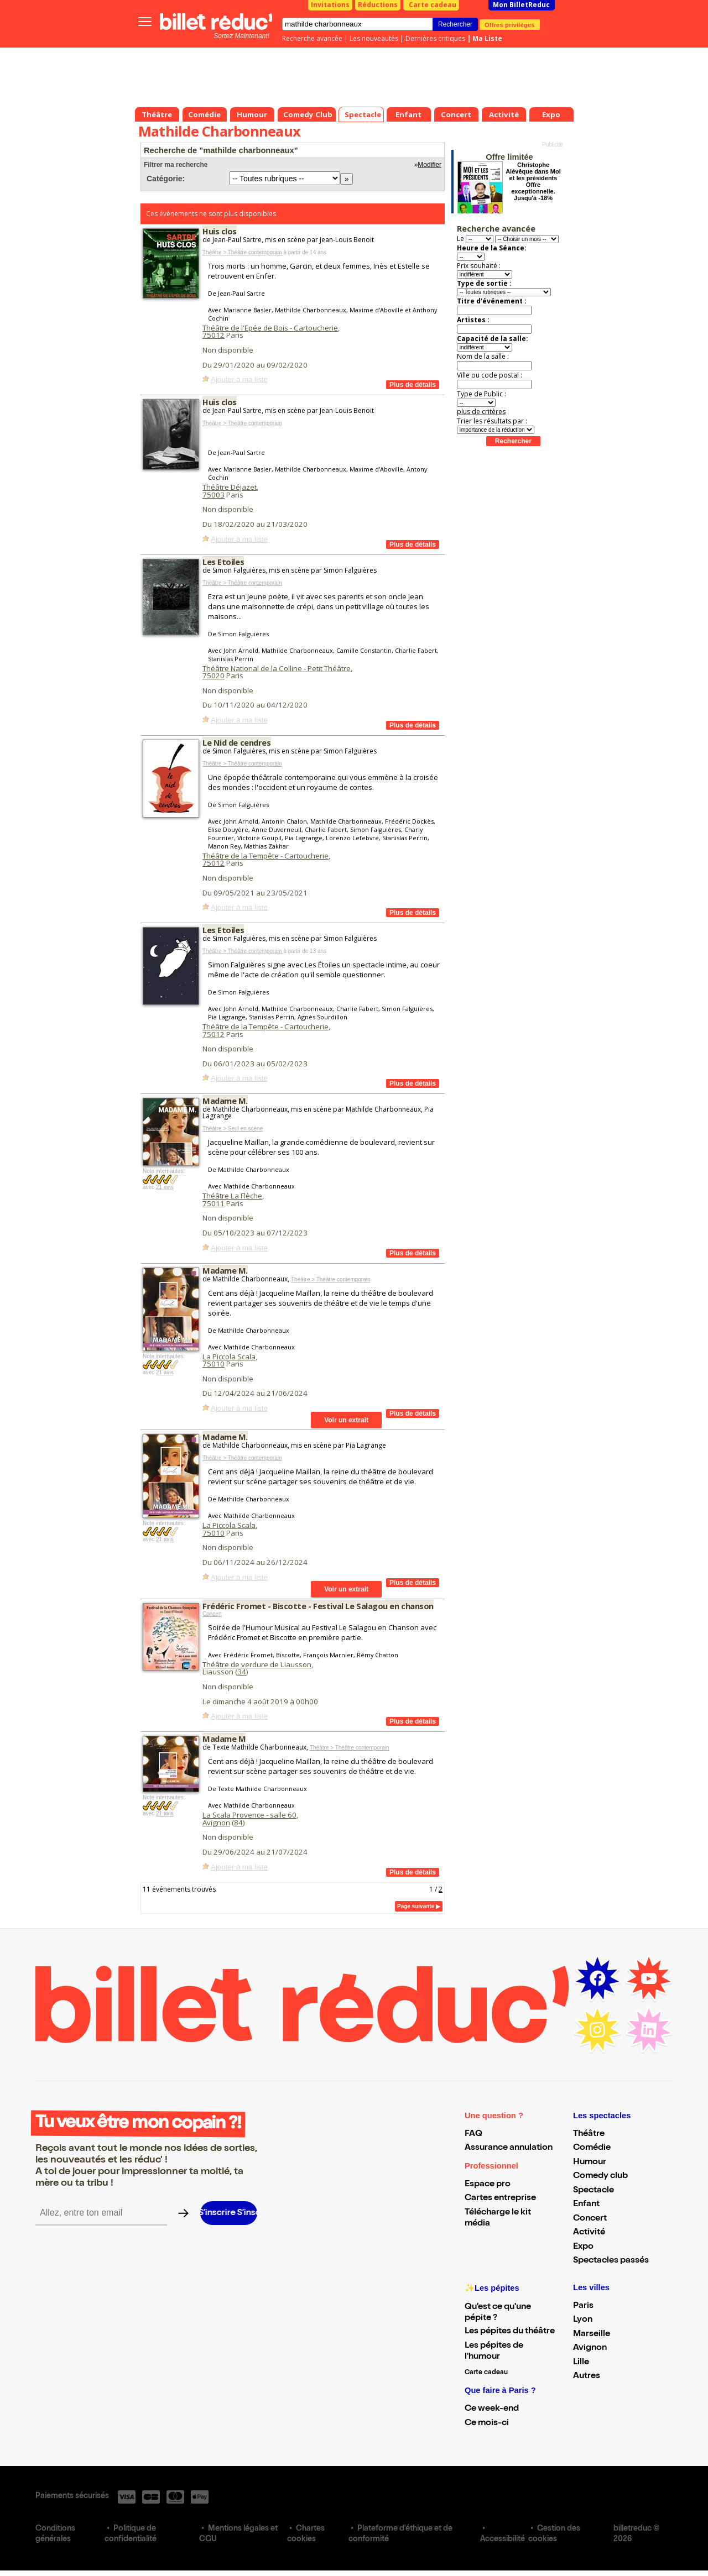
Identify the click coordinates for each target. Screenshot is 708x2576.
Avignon (216, 1823)
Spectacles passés (611, 2260)
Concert (212, 1614)
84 (238, 1823)
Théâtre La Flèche (232, 1196)
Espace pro (488, 2184)
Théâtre (589, 2134)
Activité (589, 2232)
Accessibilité (502, 2539)
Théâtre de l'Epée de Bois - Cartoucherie (270, 328)
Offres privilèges (510, 24)
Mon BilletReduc (521, 4)
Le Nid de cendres (236, 742)
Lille (581, 2362)
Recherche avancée (312, 38)
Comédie (592, 2148)
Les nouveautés (374, 38)
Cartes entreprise (500, 2198)
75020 (213, 675)
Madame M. (225, 1100)
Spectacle (593, 2190)
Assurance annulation (509, 2148)
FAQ (473, 2134)
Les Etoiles (223, 561)
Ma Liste (487, 38)
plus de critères (481, 411)
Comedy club (600, 2176)
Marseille (591, 2334)
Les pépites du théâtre (510, 2331)
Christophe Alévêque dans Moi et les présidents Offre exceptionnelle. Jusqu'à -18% (533, 181)
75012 (213, 335)
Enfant (586, 2204)
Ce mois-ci (487, 2423)
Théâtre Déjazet (229, 487)
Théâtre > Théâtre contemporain (242, 252)
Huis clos (219, 231)
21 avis (165, 1187)
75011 (213, 1203)
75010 (213, 1364)
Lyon (582, 2320)
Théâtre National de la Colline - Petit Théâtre (276, 668)
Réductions (378, 4)
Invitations (330, 4)
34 (241, 1672)
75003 (213, 495)
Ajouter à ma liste (239, 379)
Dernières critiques (435, 38)
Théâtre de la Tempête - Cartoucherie (265, 856)
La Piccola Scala (229, 1357)
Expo (583, 2247)
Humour (589, 2162)
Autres (586, 2376)
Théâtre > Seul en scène (232, 1128)
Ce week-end (492, 2409)
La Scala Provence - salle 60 (249, 1815)
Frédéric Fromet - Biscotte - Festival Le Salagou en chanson (318, 1605)
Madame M (224, 1738)
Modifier (429, 165)
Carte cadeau (432, 4)
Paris (583, 2306)
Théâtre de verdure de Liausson (256, 1664)
